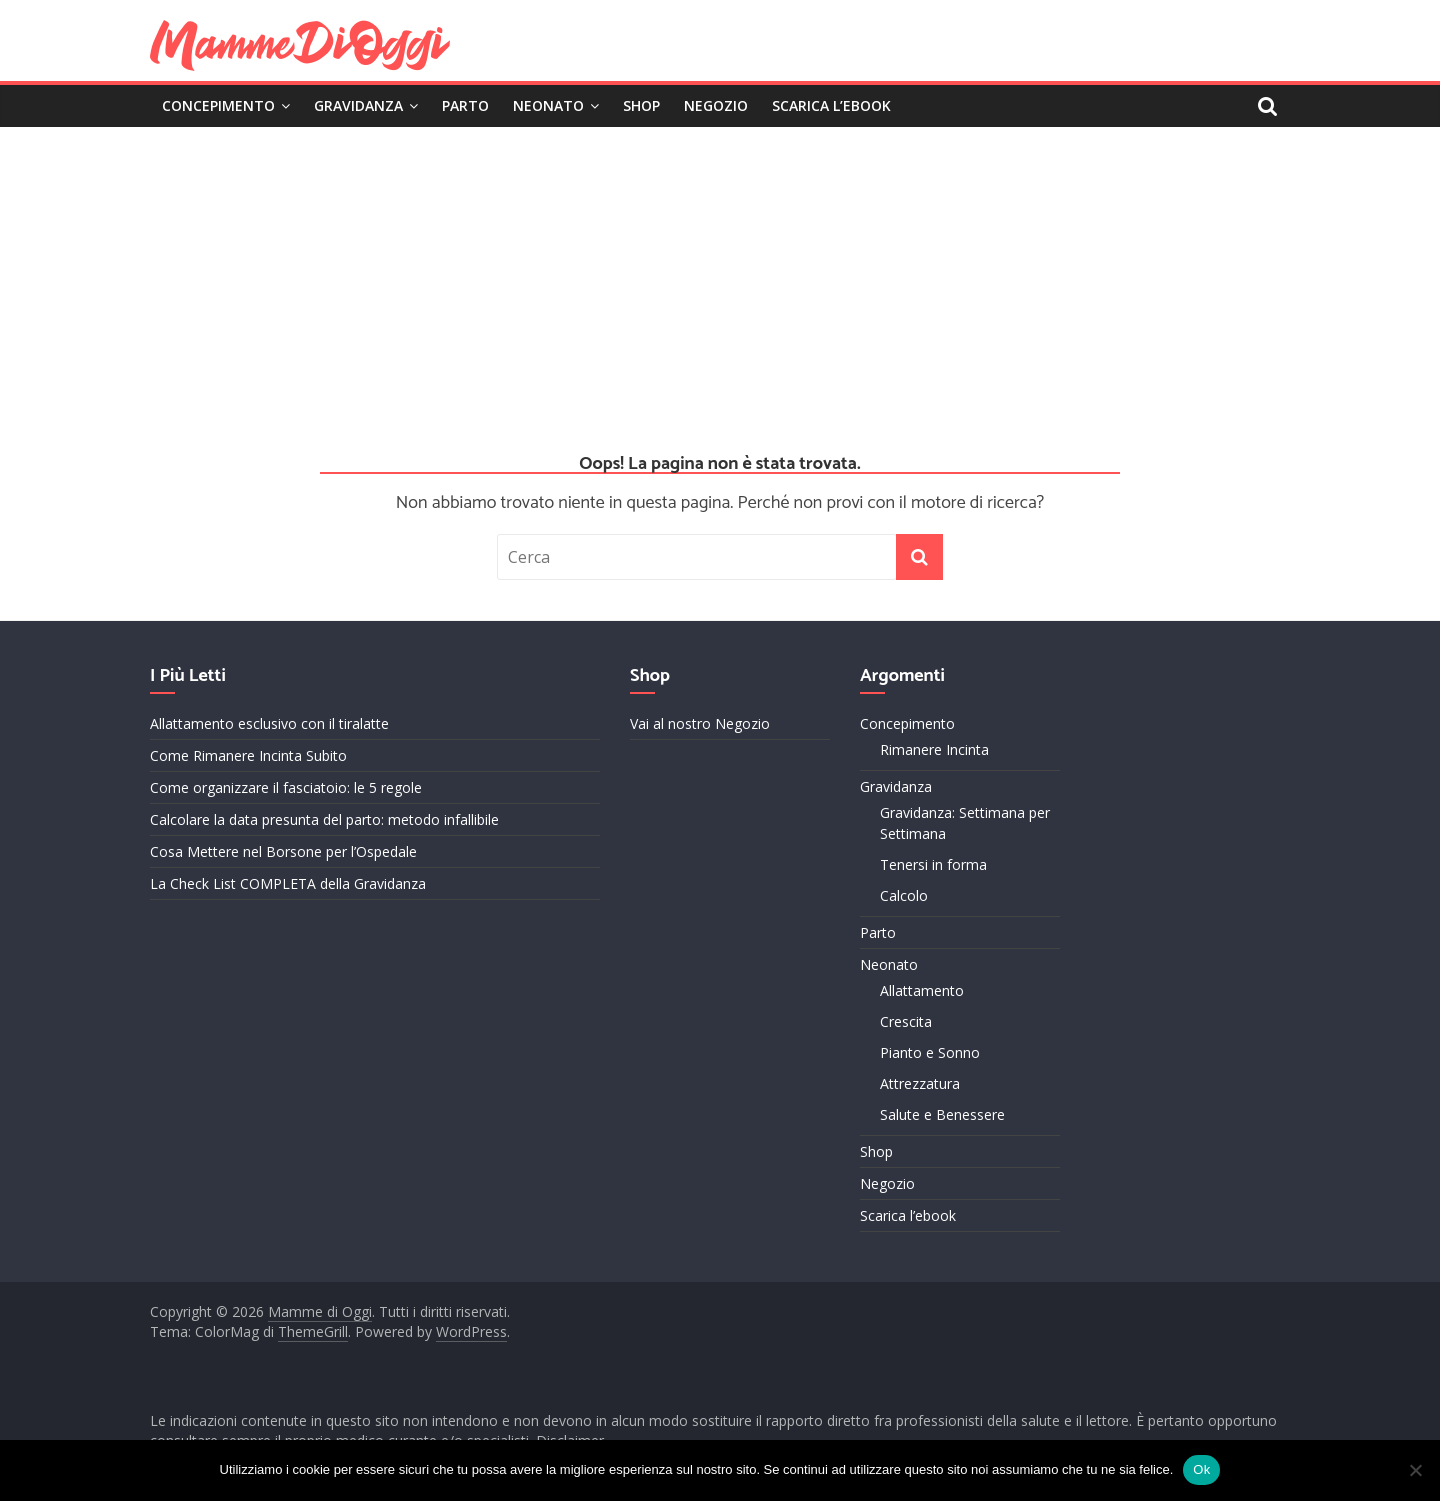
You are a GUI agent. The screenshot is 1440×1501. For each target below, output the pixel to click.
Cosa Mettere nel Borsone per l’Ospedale (283, 851)
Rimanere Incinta (934, 749)
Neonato (548, 105)
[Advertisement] (720, 277)
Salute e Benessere (942, 1114)
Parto (465, 105)
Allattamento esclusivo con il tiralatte (269, 723)
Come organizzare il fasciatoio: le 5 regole (286, 787)
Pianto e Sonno (930, 1052)
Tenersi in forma (933, 864)
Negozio (716, 105)
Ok (1201, 1469)
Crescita (906, 1021)
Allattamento (922, 990)
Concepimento (218, 105)
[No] (1415, 1470)
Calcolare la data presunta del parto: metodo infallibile (324, 819)
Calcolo (904, 895)
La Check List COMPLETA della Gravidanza (288, 883)
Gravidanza (358, 105)
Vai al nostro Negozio (700, 723)
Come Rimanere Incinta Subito (248, 755)
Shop (641, 105)
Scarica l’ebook (831, 105)
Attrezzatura (920, 1083)
